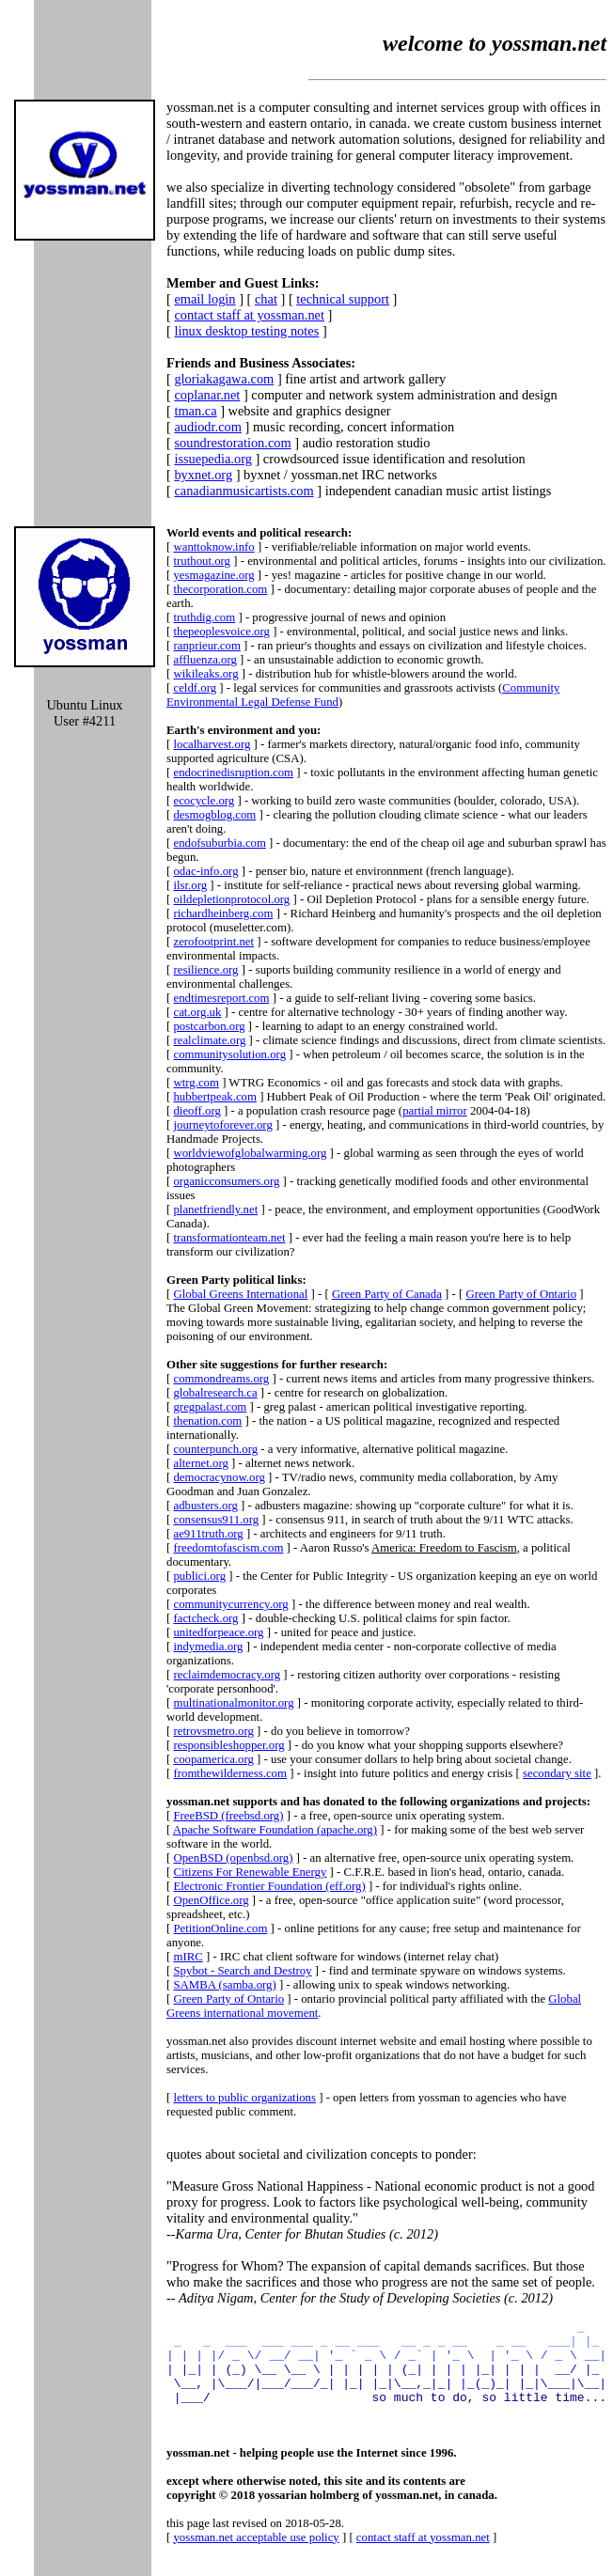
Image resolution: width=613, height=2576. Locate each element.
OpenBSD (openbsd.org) (232, 1858)
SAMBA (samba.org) (224, 1984)
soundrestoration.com (232, 442)
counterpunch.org (215, 1449)
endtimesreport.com (221, 998)
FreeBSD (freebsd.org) (228, 1815)
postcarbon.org (208, 1026)
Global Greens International (240, 1294)
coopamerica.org (213, 1759)
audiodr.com (208, 426)
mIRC (187, 1956)
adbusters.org (205, 1505)
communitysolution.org (229, 1054)
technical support (342, 298)
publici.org (199, 1576)
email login (204, 298)
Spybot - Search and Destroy (242, 1970)
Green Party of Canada (387, 1294)
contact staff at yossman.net (249, 314)
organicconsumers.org (226, 1181)
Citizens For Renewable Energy (249, 1872)
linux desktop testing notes (246, 330)
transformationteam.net (229, 1237)
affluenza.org (204, 659)
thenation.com (207, 1421)
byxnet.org (203, 474)
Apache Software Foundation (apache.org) (275, 1829)
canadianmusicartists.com (243, 490)
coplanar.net (207, 394)
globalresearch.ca (215, 1392)
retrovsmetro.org (213, 1731)
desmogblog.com (214, 814)
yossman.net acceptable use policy (255, 2554)
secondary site (557, 1773)
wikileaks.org (205, 673)
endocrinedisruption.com (233, 772)
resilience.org (205, 969)
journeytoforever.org (222, 1125)
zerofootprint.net (213, 941)
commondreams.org (221, 1378)
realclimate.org (209, 1040)
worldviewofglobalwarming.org (249, 1153)
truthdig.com (204, 617)
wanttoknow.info (213, 547)
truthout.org (201, 561)
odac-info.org (205, 871)
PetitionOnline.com (220, 1928)
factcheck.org (205, 1618)
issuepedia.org (212, 458)
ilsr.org (190, 885)
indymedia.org (208, 1646)
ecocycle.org (203, 800)
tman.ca (195, 410)
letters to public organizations (244, 2097)
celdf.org (194, 688)
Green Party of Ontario (520, 1294)
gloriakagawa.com (224, 378)
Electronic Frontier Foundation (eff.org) (269, 1886)
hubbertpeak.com (214, 1096)
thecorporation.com (220, 589)
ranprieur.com (206, 645)
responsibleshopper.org (228, 1745)
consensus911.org (216, 1519)
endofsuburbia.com (219, 843)
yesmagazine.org (213, 575)
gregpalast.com (209, 1406)
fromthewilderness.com (229, 1773)
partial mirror (434, 1110)
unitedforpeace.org (218, 1632)
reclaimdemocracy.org (226, 1674)
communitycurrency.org (230, 1604)
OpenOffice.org (210, 1900)
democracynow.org (218, 1477)
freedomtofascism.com (228, 1547)
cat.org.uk (197, 1012)
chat (266, 298)
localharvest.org (211, 744)
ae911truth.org (208, 1533)
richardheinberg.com (223, 913)
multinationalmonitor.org (233, 1703)
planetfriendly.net (215, 1209)
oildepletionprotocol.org (231, 899)
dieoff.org (196, 1110)
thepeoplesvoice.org (221, 631)
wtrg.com (195, 1082)
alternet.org (200, 1463)
